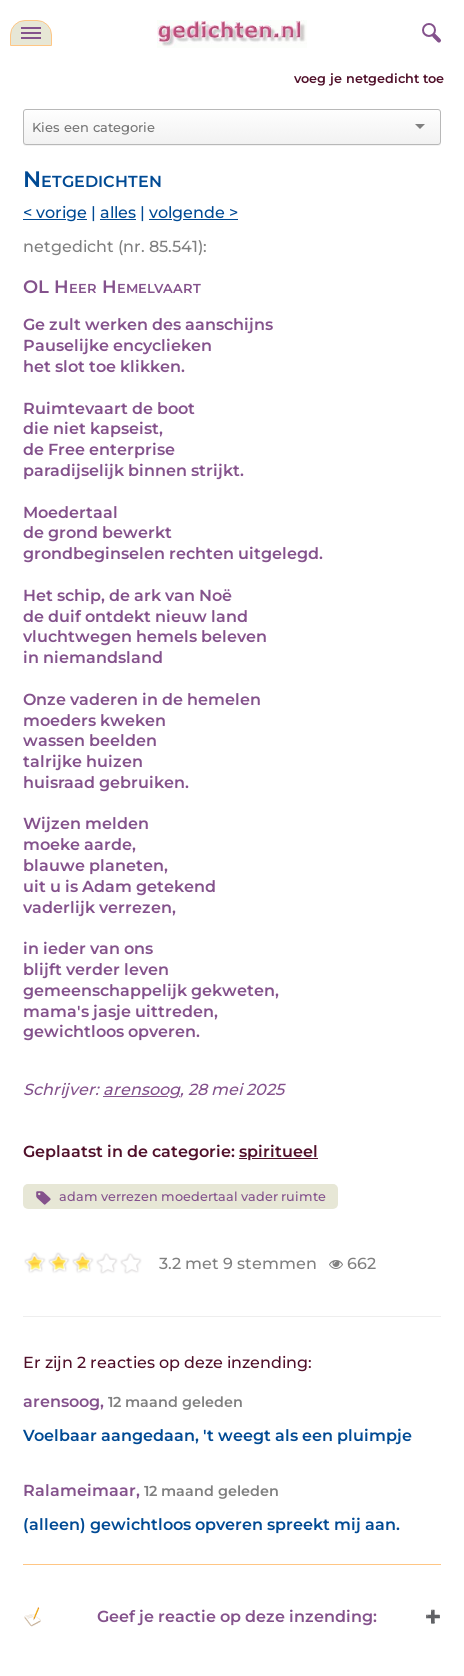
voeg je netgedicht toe (369, 78)
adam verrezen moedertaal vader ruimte (180, 1197)
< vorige (55, 212)
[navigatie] (31, 33)
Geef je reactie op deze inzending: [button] (200, 1617)
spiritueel (278, 1151)
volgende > (193, 212)
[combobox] (220, 127)
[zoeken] (429, 30)
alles (118, 212)
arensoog (141, 1089)
